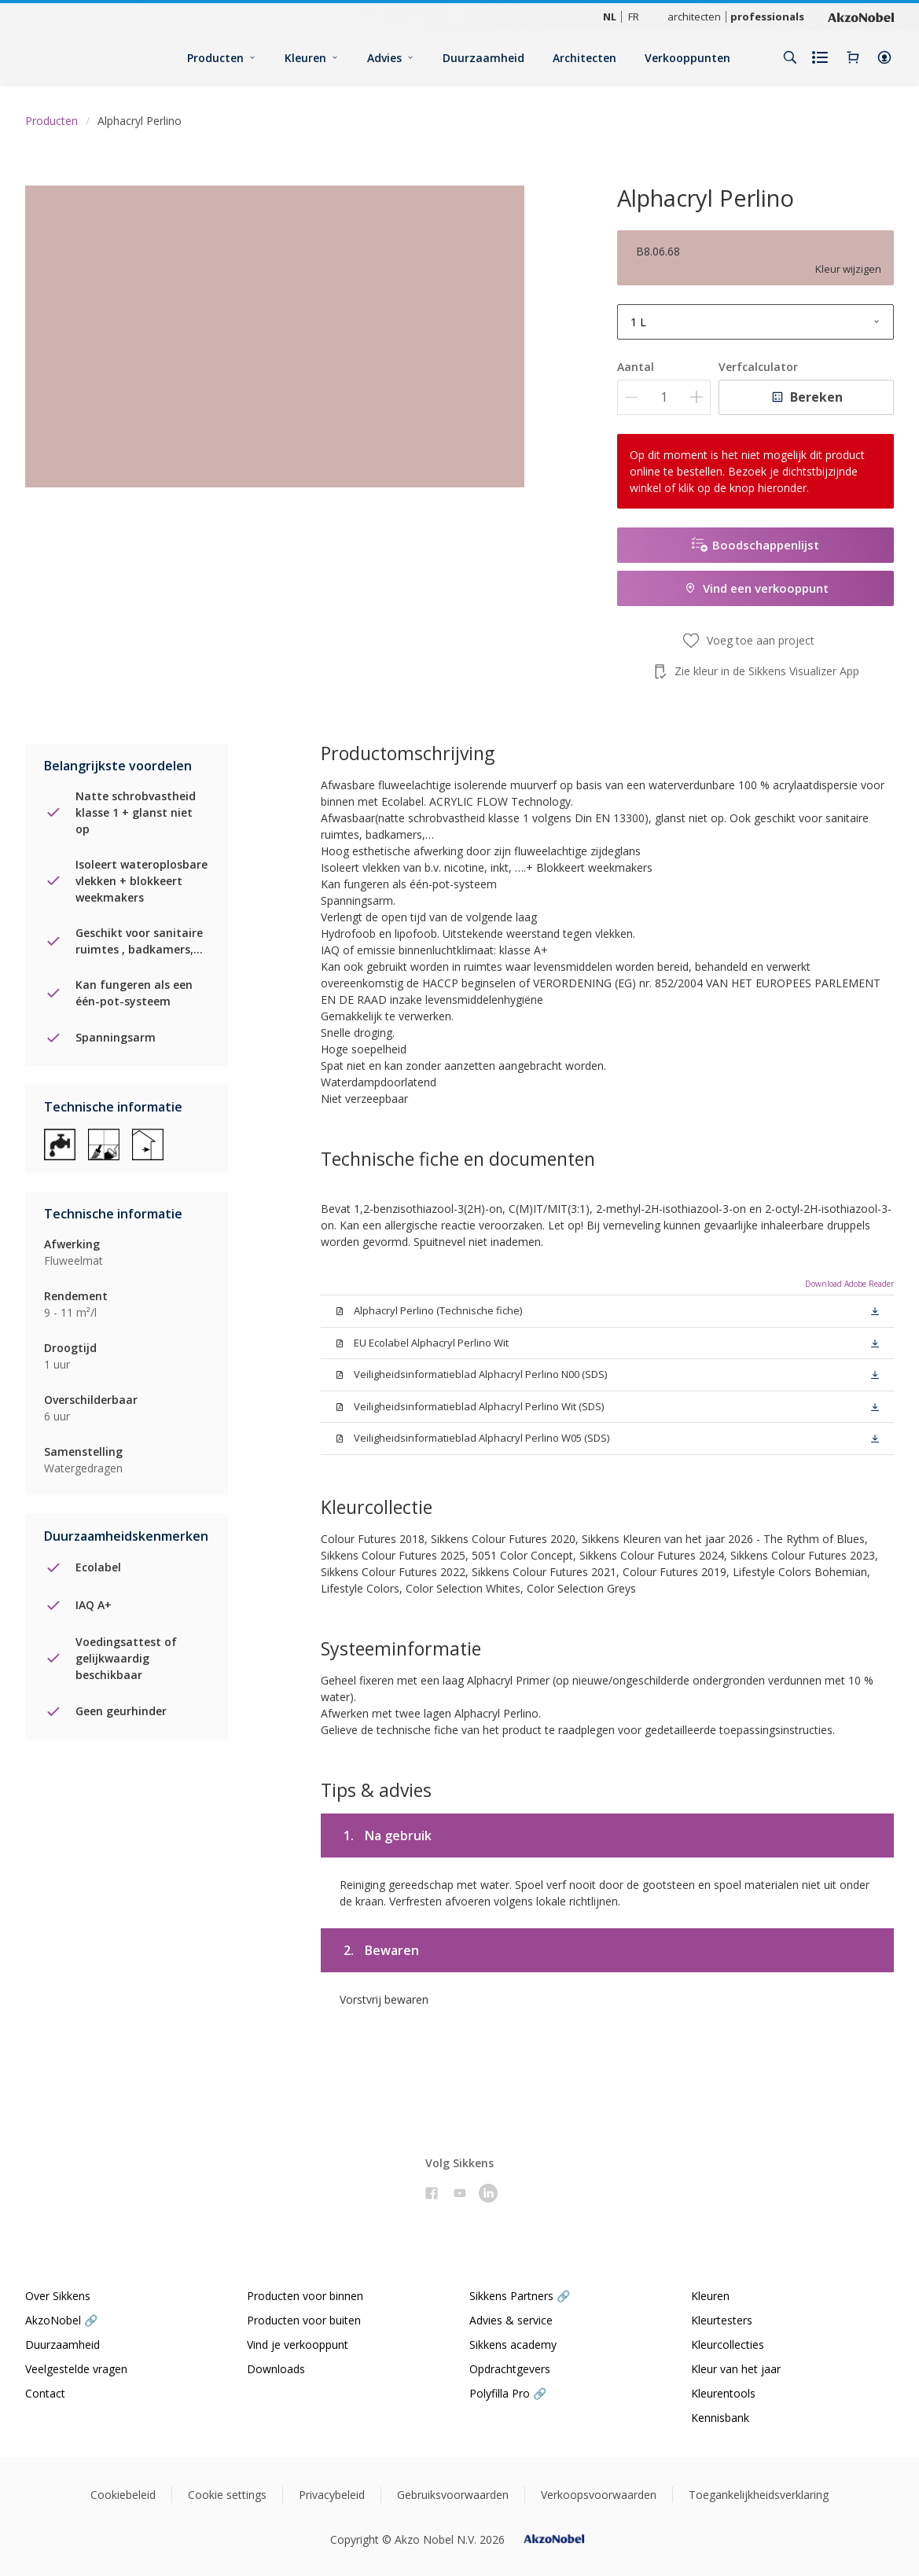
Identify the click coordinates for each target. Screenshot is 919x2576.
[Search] (790, 57)
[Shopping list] (821, 57)
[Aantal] (664, 397)
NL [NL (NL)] (609, 16)
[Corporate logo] (861, 16)
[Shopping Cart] (853, 57)
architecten (694, 16)
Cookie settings (227, 2494)
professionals (767, 16)
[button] (884, 57)
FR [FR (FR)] (633, 16)
